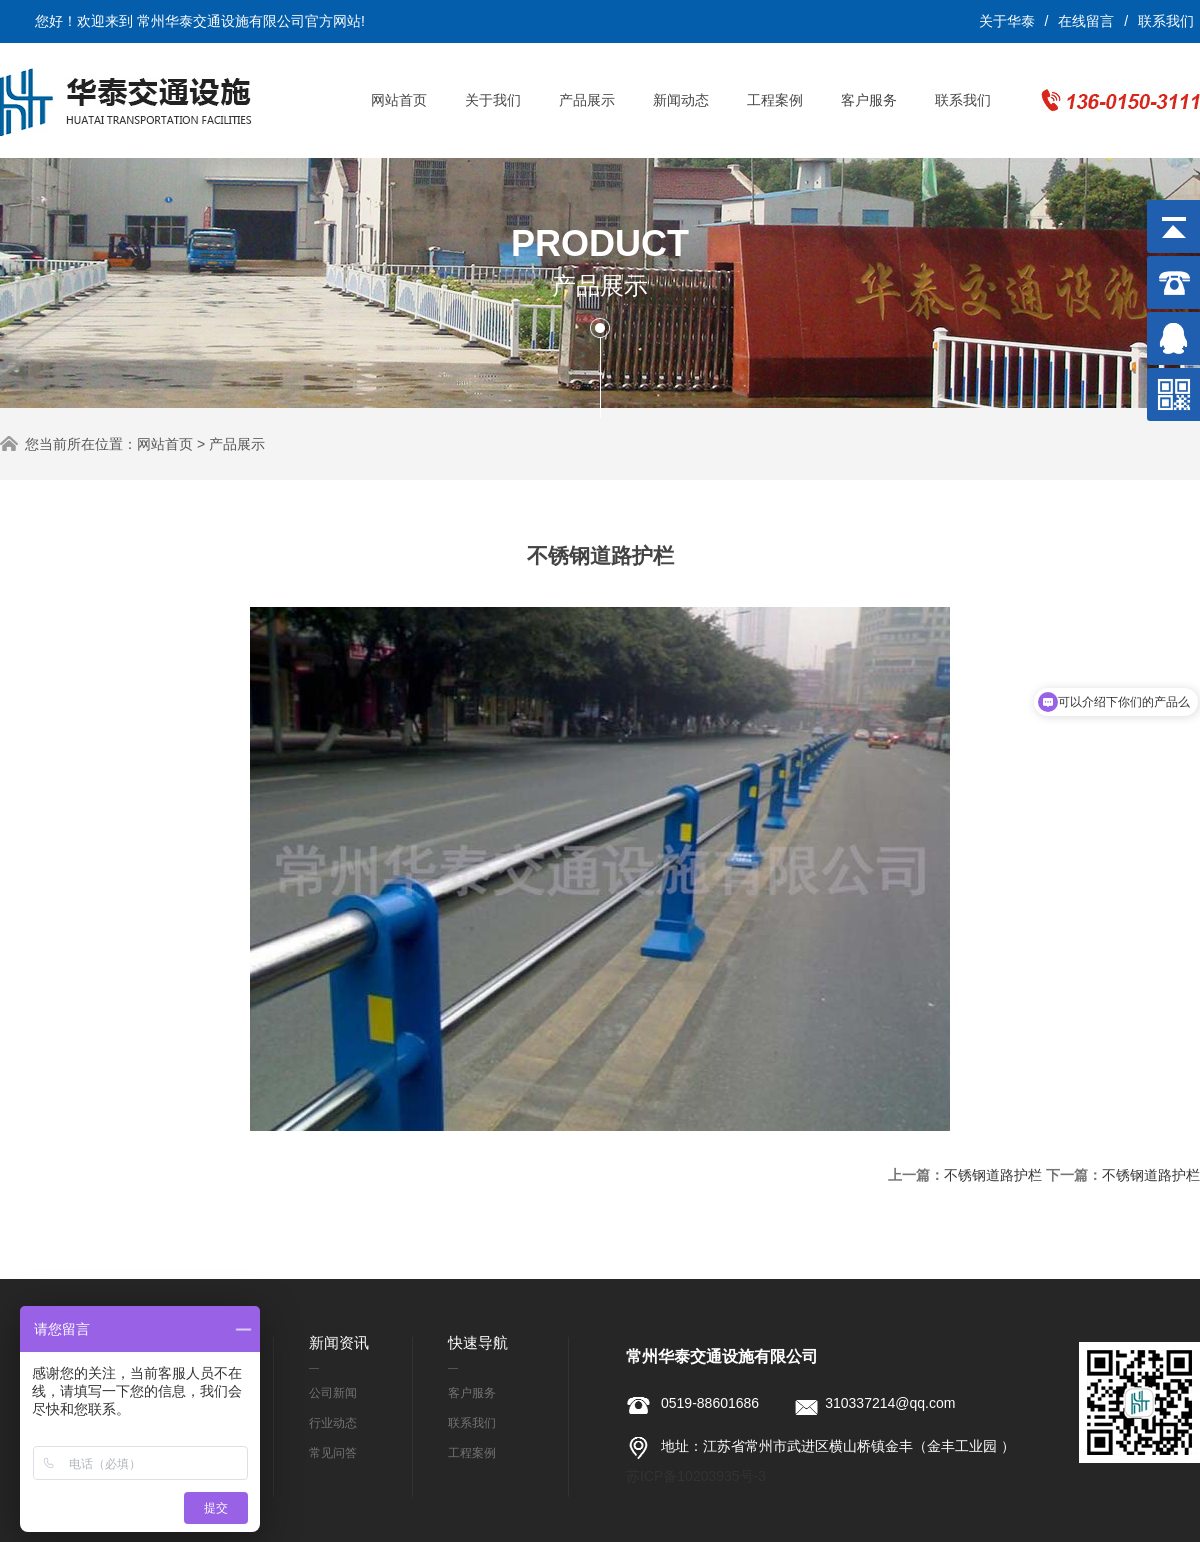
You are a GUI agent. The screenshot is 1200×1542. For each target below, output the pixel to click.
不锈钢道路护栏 (993, 1175)
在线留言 (1086, 21)
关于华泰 (1007, 21)
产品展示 (587, 100)
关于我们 (493, 100)
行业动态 (333, 1423)
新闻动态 (681, 100)
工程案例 (775, 100)
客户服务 (869, 100)
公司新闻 (333, 1393)
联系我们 (1166, 21)
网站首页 (399, 100)
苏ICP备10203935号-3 (696, 1476)
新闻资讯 (339, 1342)
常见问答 (333, 1453)
